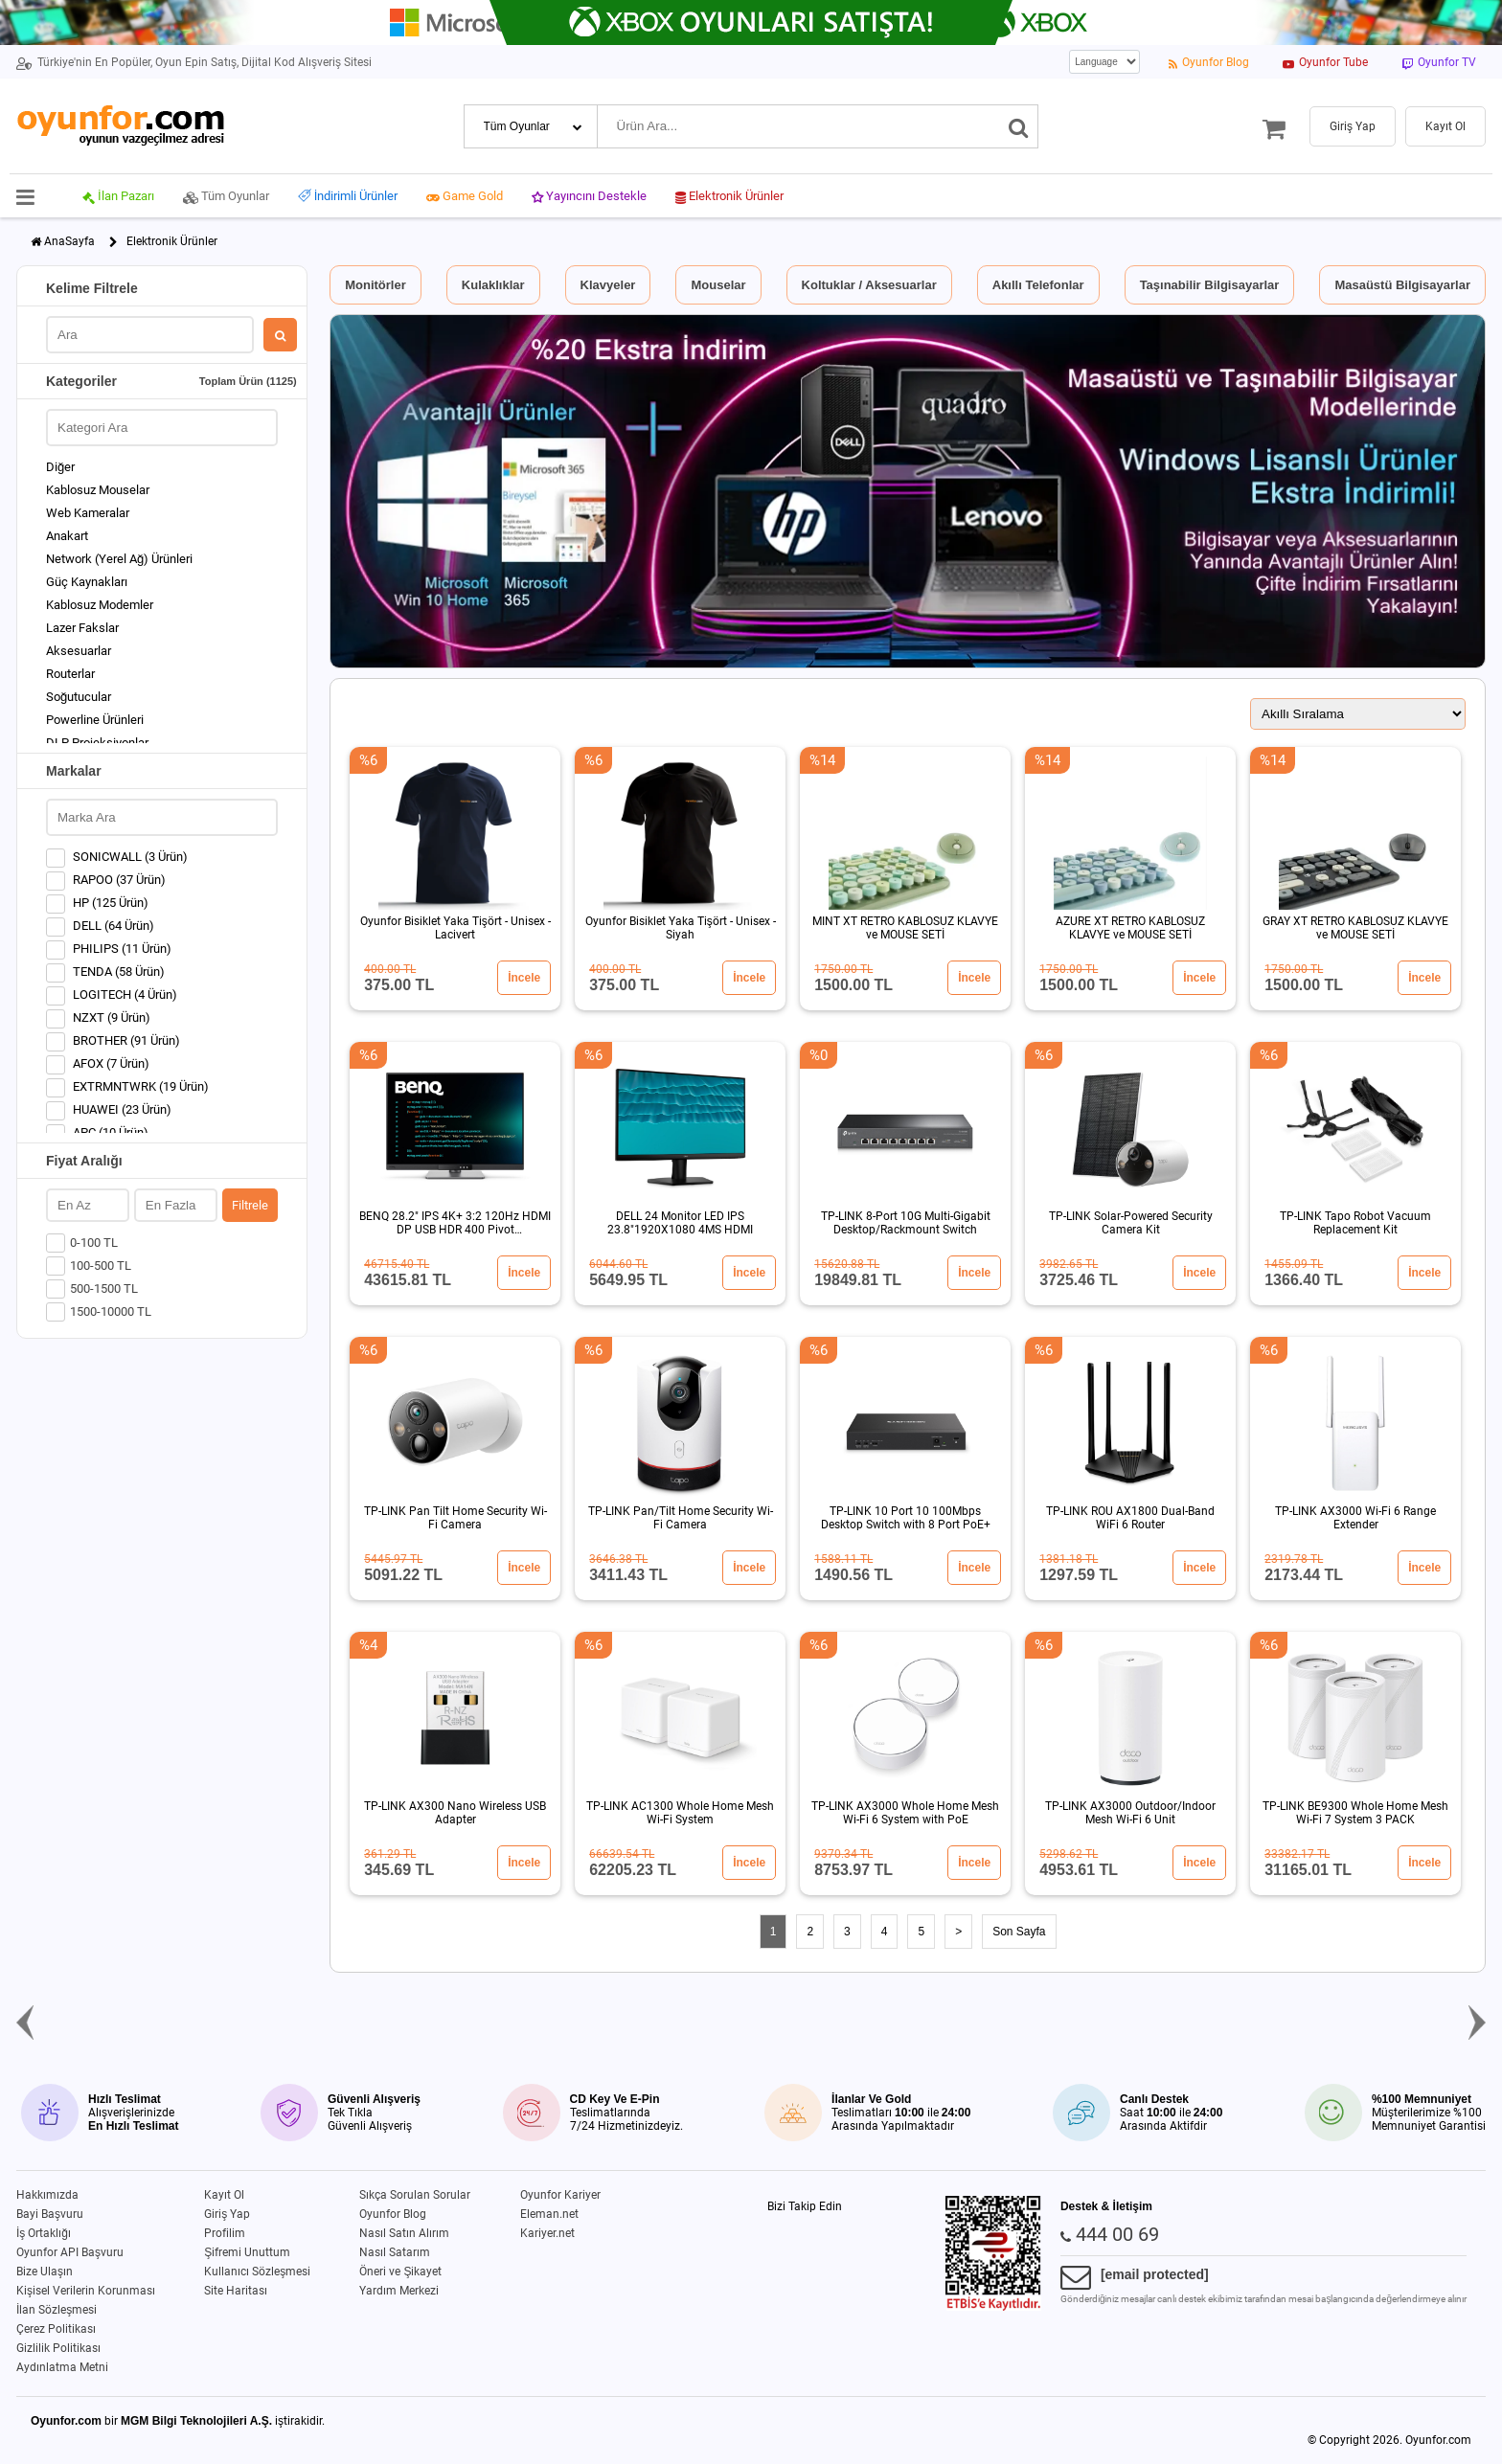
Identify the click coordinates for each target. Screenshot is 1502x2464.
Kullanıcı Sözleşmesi (257, 2271)
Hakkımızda (47, 2195)
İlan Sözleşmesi (56, 2310)
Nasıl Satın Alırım (404, 2233)
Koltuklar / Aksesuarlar (869, 285)
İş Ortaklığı (43, 2233)
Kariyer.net (547, 2233)
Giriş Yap (227, 2214)
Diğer (60, 467)
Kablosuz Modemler (99, 605)
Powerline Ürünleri (95, 719)
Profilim (224, 2233)
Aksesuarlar (78, 651)
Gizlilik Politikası (58, 2348)
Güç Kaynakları (86, 582)
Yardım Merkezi (399, 2290)
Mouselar (718, 285)
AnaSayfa (69, 241)
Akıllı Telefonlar (1038, 285)
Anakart (67, 536)
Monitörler (375, 285)
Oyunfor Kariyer (560, 2195)
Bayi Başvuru (49, 2214)
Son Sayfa (1018, 1931)
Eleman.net (549, 2214)
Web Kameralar (87, 513)
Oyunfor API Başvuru (70, 2252)
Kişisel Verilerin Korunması (85, 2290)
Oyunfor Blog (392, 2214)
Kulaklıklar (493, 285)
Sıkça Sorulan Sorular (414, 2195)
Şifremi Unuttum (247, 2252)
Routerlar (70, 674)
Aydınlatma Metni (62, 2367)
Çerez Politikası (56, 2329)
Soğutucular (78, 696)
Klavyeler (608, 285)
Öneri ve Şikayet (400, 2271)
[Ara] (1018, 126)
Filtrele (250, 1205)
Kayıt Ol (224, 2195)
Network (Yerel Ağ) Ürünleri (119, 559)
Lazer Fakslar (82, 628)
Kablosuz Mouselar (97, 490)
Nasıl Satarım (394, 2252)
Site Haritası (235, 2290)
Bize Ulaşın (44, 2271)
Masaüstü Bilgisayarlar (1402, 285)
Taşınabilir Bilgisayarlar (1210, 285)
